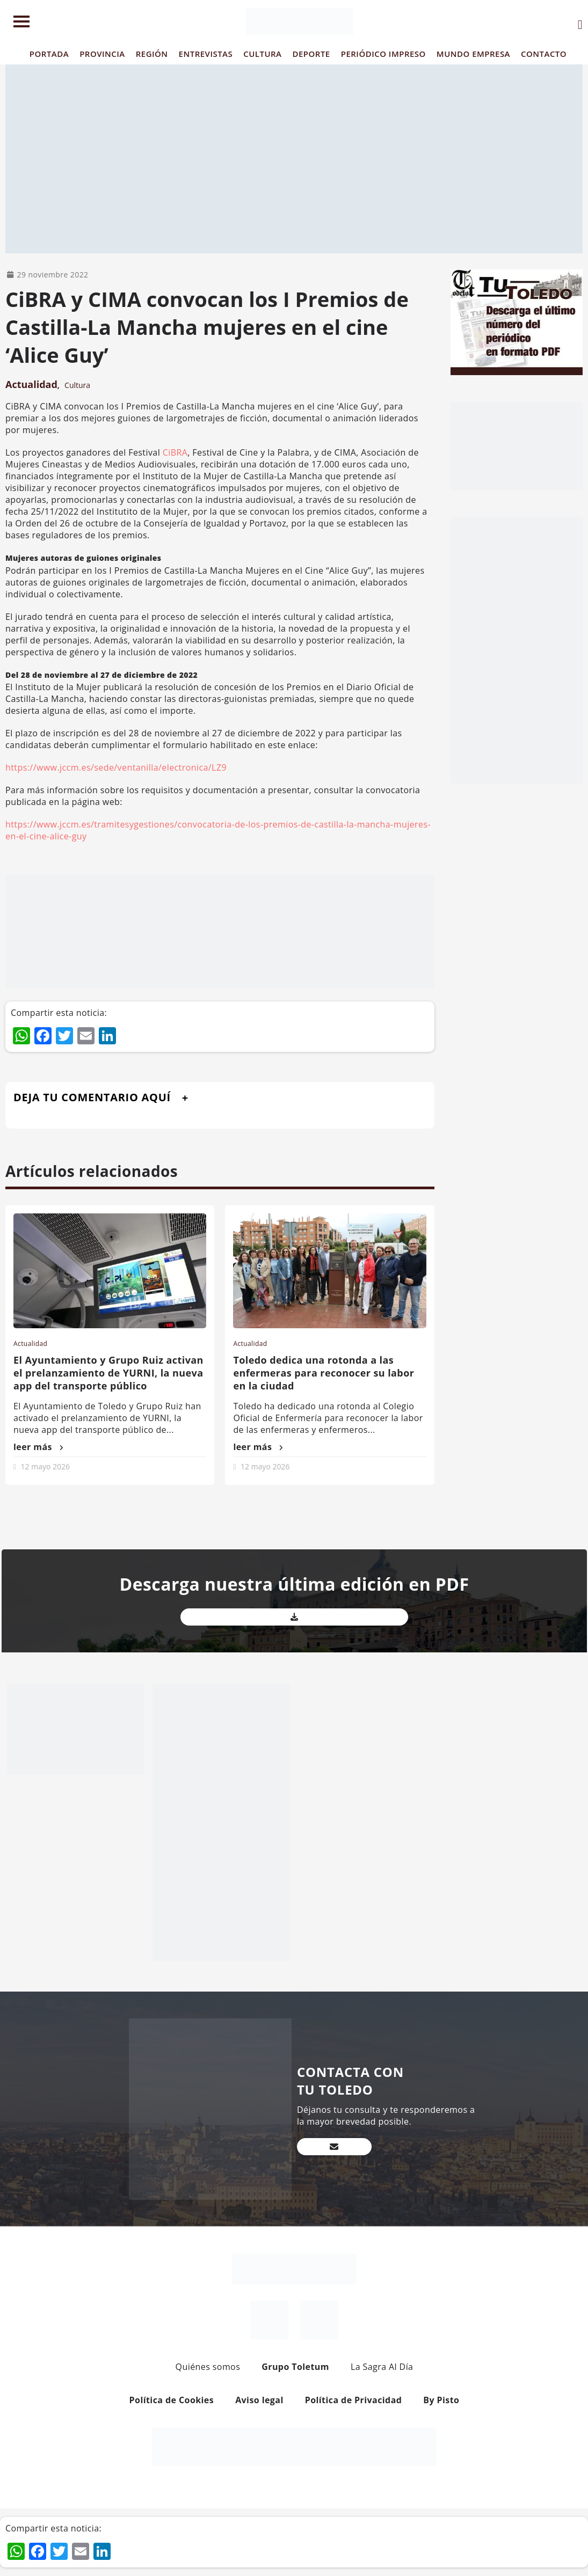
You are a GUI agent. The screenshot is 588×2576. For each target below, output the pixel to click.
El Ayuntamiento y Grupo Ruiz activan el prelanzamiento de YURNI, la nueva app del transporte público (108, 1372)
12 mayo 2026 (45, 1466)
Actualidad (31, 384)
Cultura (77, 385)
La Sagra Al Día (382, 2367)
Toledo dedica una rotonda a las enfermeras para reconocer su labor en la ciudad (323, 1372)
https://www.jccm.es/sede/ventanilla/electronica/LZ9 (116, 767)
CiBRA (175, 452)
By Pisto (441, 2400)
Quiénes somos (208, 2367)
